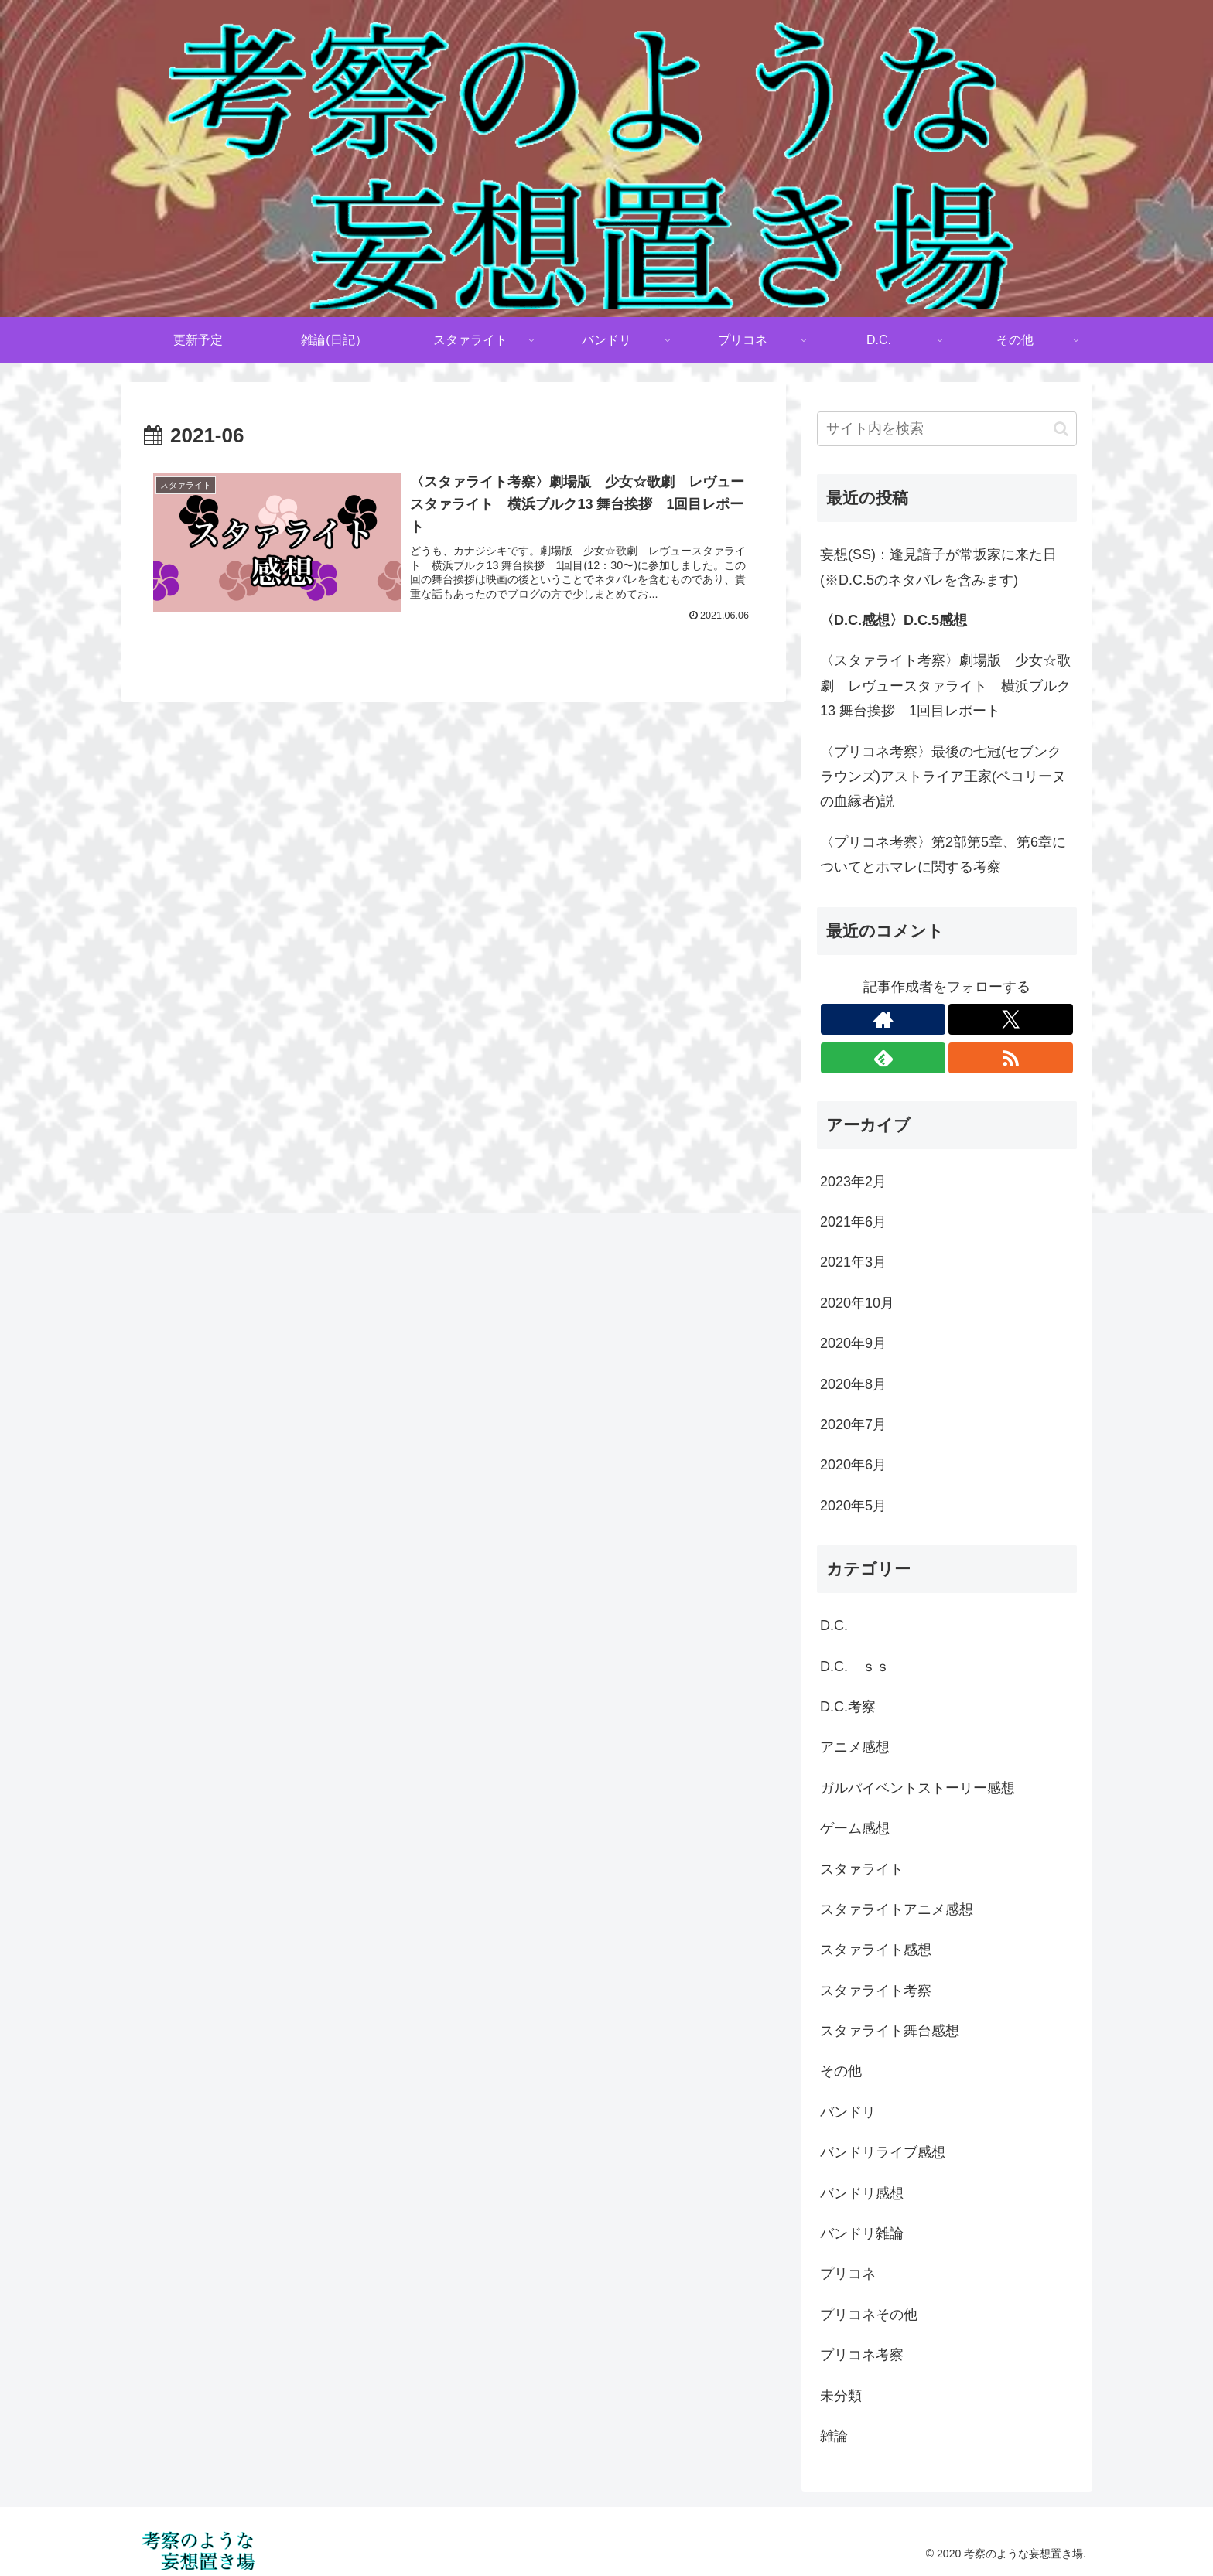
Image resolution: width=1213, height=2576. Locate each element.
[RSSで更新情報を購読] (1010, 1057)
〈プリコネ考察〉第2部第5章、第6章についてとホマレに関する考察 (943, 854)
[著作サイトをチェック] (883, 1019)
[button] (1061, 429)
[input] (947, 428)
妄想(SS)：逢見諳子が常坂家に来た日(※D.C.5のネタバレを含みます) (938, 567)
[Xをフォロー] (1010, 1019)
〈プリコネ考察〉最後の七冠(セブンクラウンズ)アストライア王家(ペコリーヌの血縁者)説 (943, 777)
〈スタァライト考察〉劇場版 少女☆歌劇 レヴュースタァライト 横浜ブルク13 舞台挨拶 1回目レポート (945, 685)
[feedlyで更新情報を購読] (883, 1057)
